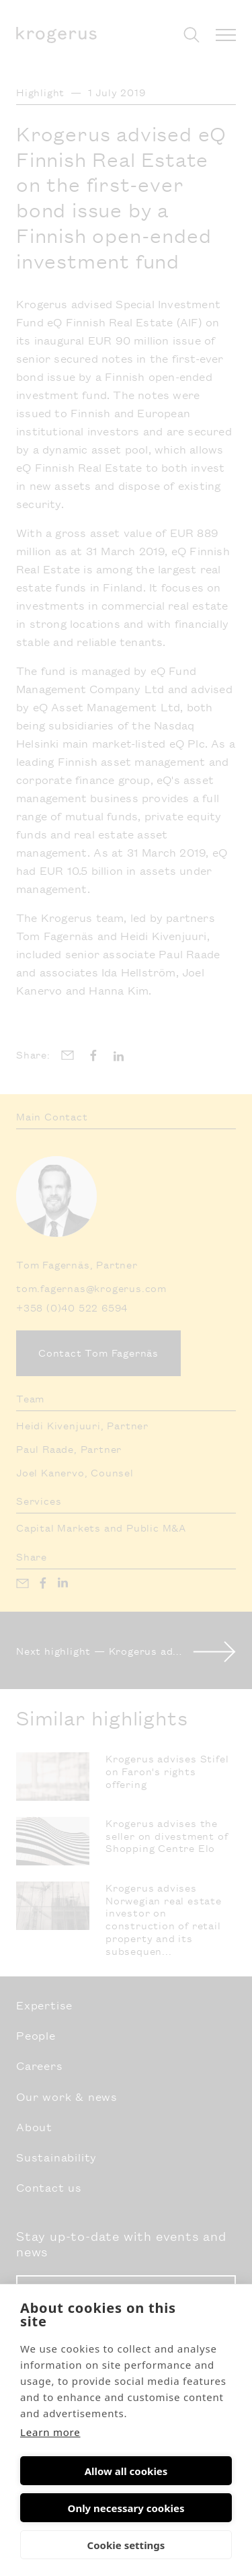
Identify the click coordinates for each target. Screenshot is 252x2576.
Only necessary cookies (126, 2508)
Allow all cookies (126, 2471)
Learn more (50, 2432)
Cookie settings (126, 2545)
